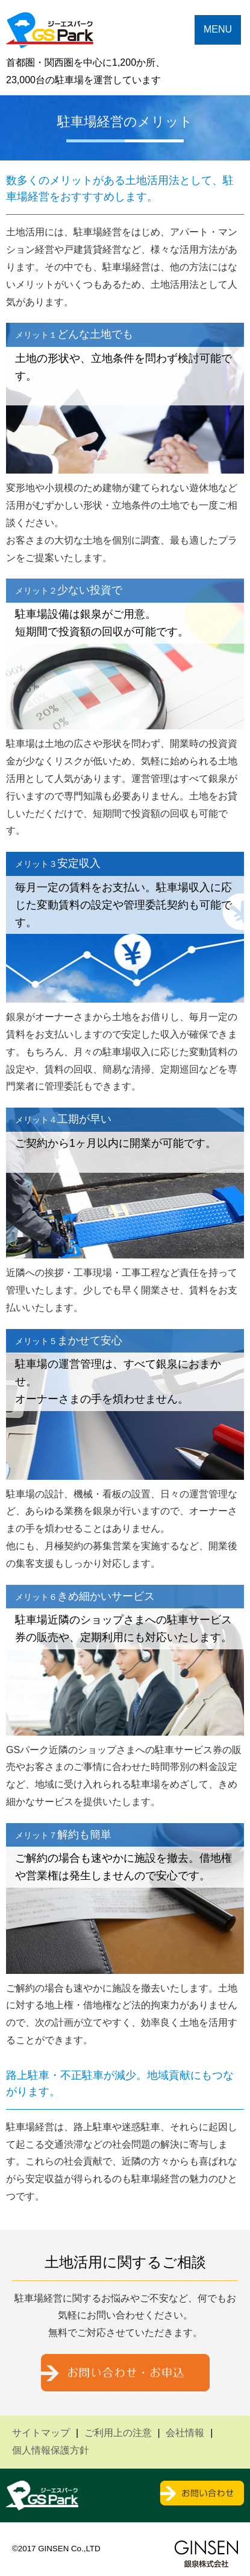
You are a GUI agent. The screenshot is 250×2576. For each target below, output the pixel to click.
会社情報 (185, 2433)
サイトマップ (41, 2433)
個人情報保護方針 (50, 2450)
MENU (218, 29)
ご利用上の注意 (118, 2433)
